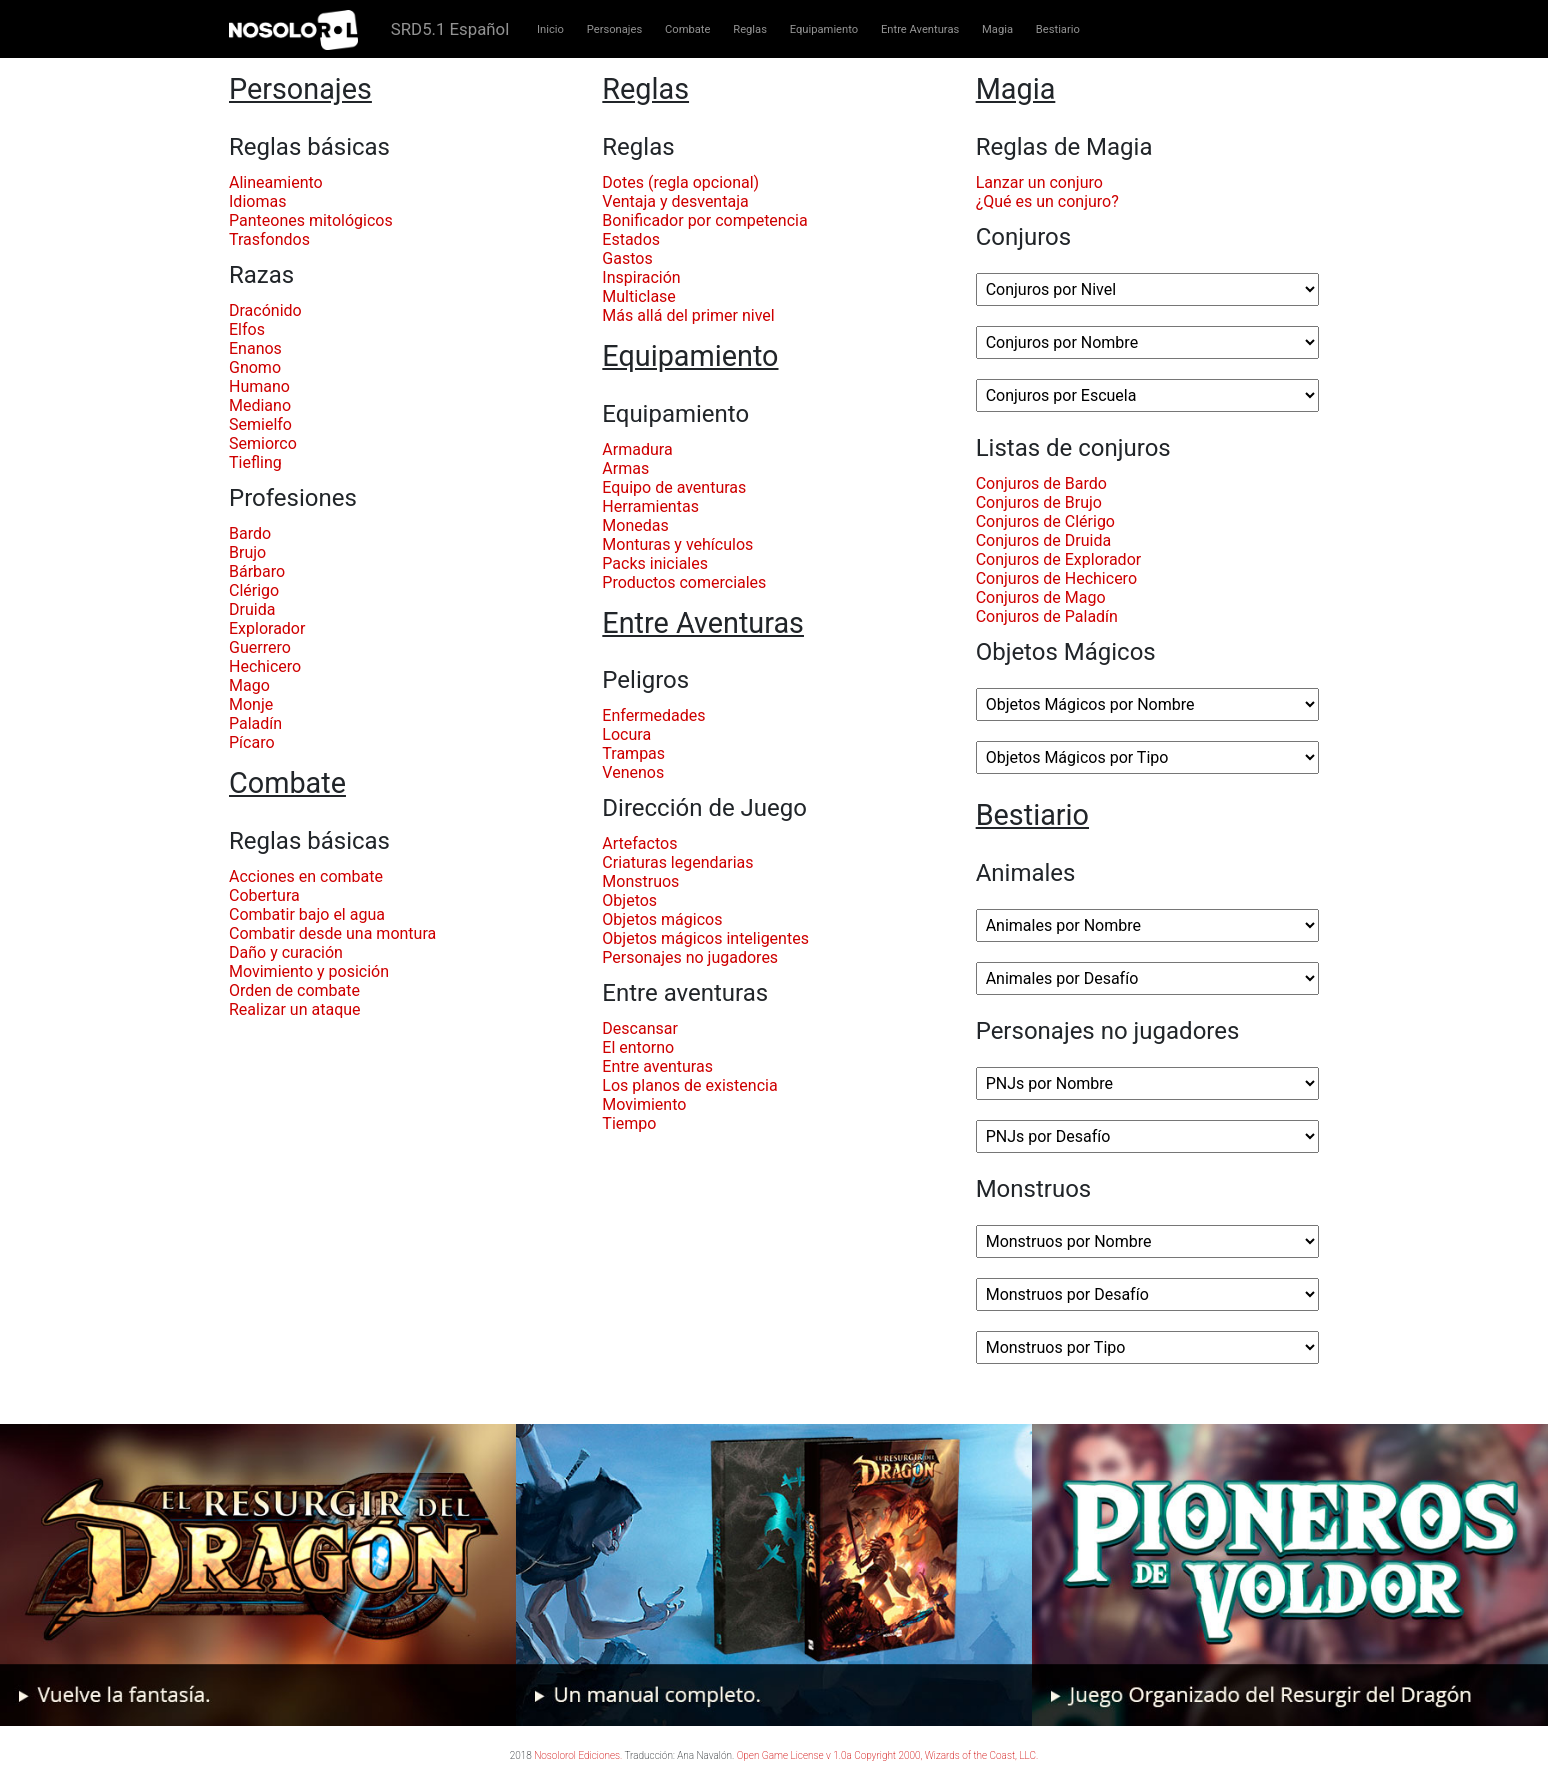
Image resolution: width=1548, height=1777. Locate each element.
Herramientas (650, 506)
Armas (625, 468)
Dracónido (265, 310)
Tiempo (629, 1123)
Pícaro (252, 742)
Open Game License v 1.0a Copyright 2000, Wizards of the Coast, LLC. (888, 1755)
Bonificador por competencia (704, 220)
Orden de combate (294, 990)
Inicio (550, 29)
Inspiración (641, 277)
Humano (259, 386)
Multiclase (639, 296)
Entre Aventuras (920, 29)
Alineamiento (276, 182)
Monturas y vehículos (677, 544)
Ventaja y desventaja (675, 201)
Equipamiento (824, 29)
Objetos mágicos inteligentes (705, 938)
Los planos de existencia (689, 1085)
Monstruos (640, 881)
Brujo (247, 552)
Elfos (247, 329)
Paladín (255, 723)
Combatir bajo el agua (307, 914)
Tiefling (255, 462)
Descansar (640, 1028)
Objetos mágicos (662, 919)
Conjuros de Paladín (1047, 616)
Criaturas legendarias (677, 862)
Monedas (635, 525)
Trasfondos (269, 239)
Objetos (629, 900)
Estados (631, 239)
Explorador (267, 628)
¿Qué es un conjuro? (1047, 201)
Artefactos (639, 843)
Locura (626, 734)
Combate (687, 29)
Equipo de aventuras (674, 487)
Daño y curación (286, 952)
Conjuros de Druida (1043, 540)
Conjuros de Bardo (1041, 483)
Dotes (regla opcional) (680, 182)
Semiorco (263, 443)
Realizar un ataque (295, 1009)
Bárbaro (257, 571)
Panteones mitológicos (311, 220)
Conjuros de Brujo (1039, 502)
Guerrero (260, 647)
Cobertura (264, 895)
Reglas (750, 29)
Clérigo (254, 590)
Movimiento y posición (309, 971)
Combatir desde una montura (332, 933)
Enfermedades (653, 715)
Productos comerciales (684, 582)
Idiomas (257, 201)
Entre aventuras (657, 1066)
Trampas (633, 753)
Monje (251, 704)
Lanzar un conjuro (1039, 182)
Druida (252, 609)
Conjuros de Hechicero (1056, 578)
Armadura (637, 449)
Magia (997, 29)
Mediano (260, 405)
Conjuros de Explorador (1059, 559)
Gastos (627, 258)
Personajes (615, 29)
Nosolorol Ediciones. (578, 1755)
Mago (249, 685)
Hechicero (265, 666)
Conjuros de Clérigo (1045, 521)
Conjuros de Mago (1041, 597)
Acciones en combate (306, 876)
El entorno (638, 1047)
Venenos (633, 772)
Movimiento (644, 1104)
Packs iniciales (655, 563)
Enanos (255, 348)
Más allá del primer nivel (688, 315)
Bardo (250, 533)
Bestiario (1058, 29)
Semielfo (260, 424)
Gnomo (255, 367)
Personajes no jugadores (690, 957)
